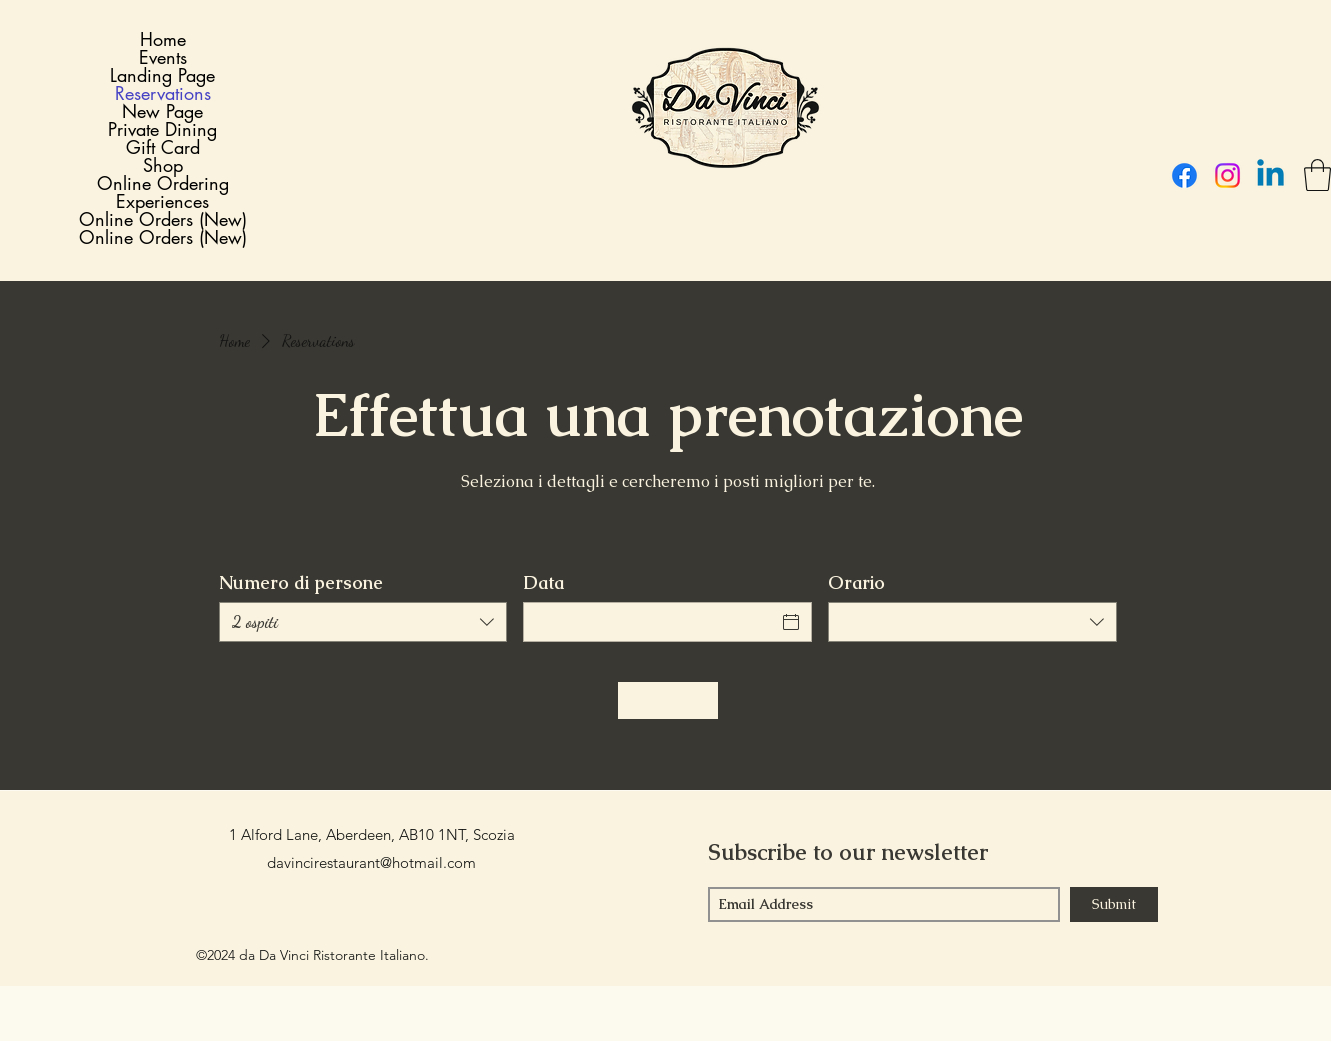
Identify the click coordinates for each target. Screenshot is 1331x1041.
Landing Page (162, 75)
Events (163, 57)
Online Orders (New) (163, 219)
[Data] (649, 622)
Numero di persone (301, 583)
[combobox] (363, 622)
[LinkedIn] (1270, 175)
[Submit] (1114, 904)
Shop (163, 165)
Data (543, 583)
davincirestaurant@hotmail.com (371, 862)
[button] (1317, 175)
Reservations (163, 93)
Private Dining (162, 129)
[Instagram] (1227, 175)
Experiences (162, 201)
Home (163, 39)
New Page (162, 111)
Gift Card (163, 147)
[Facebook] (1184, 175)
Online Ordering (163, 183)
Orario (856, 583)
